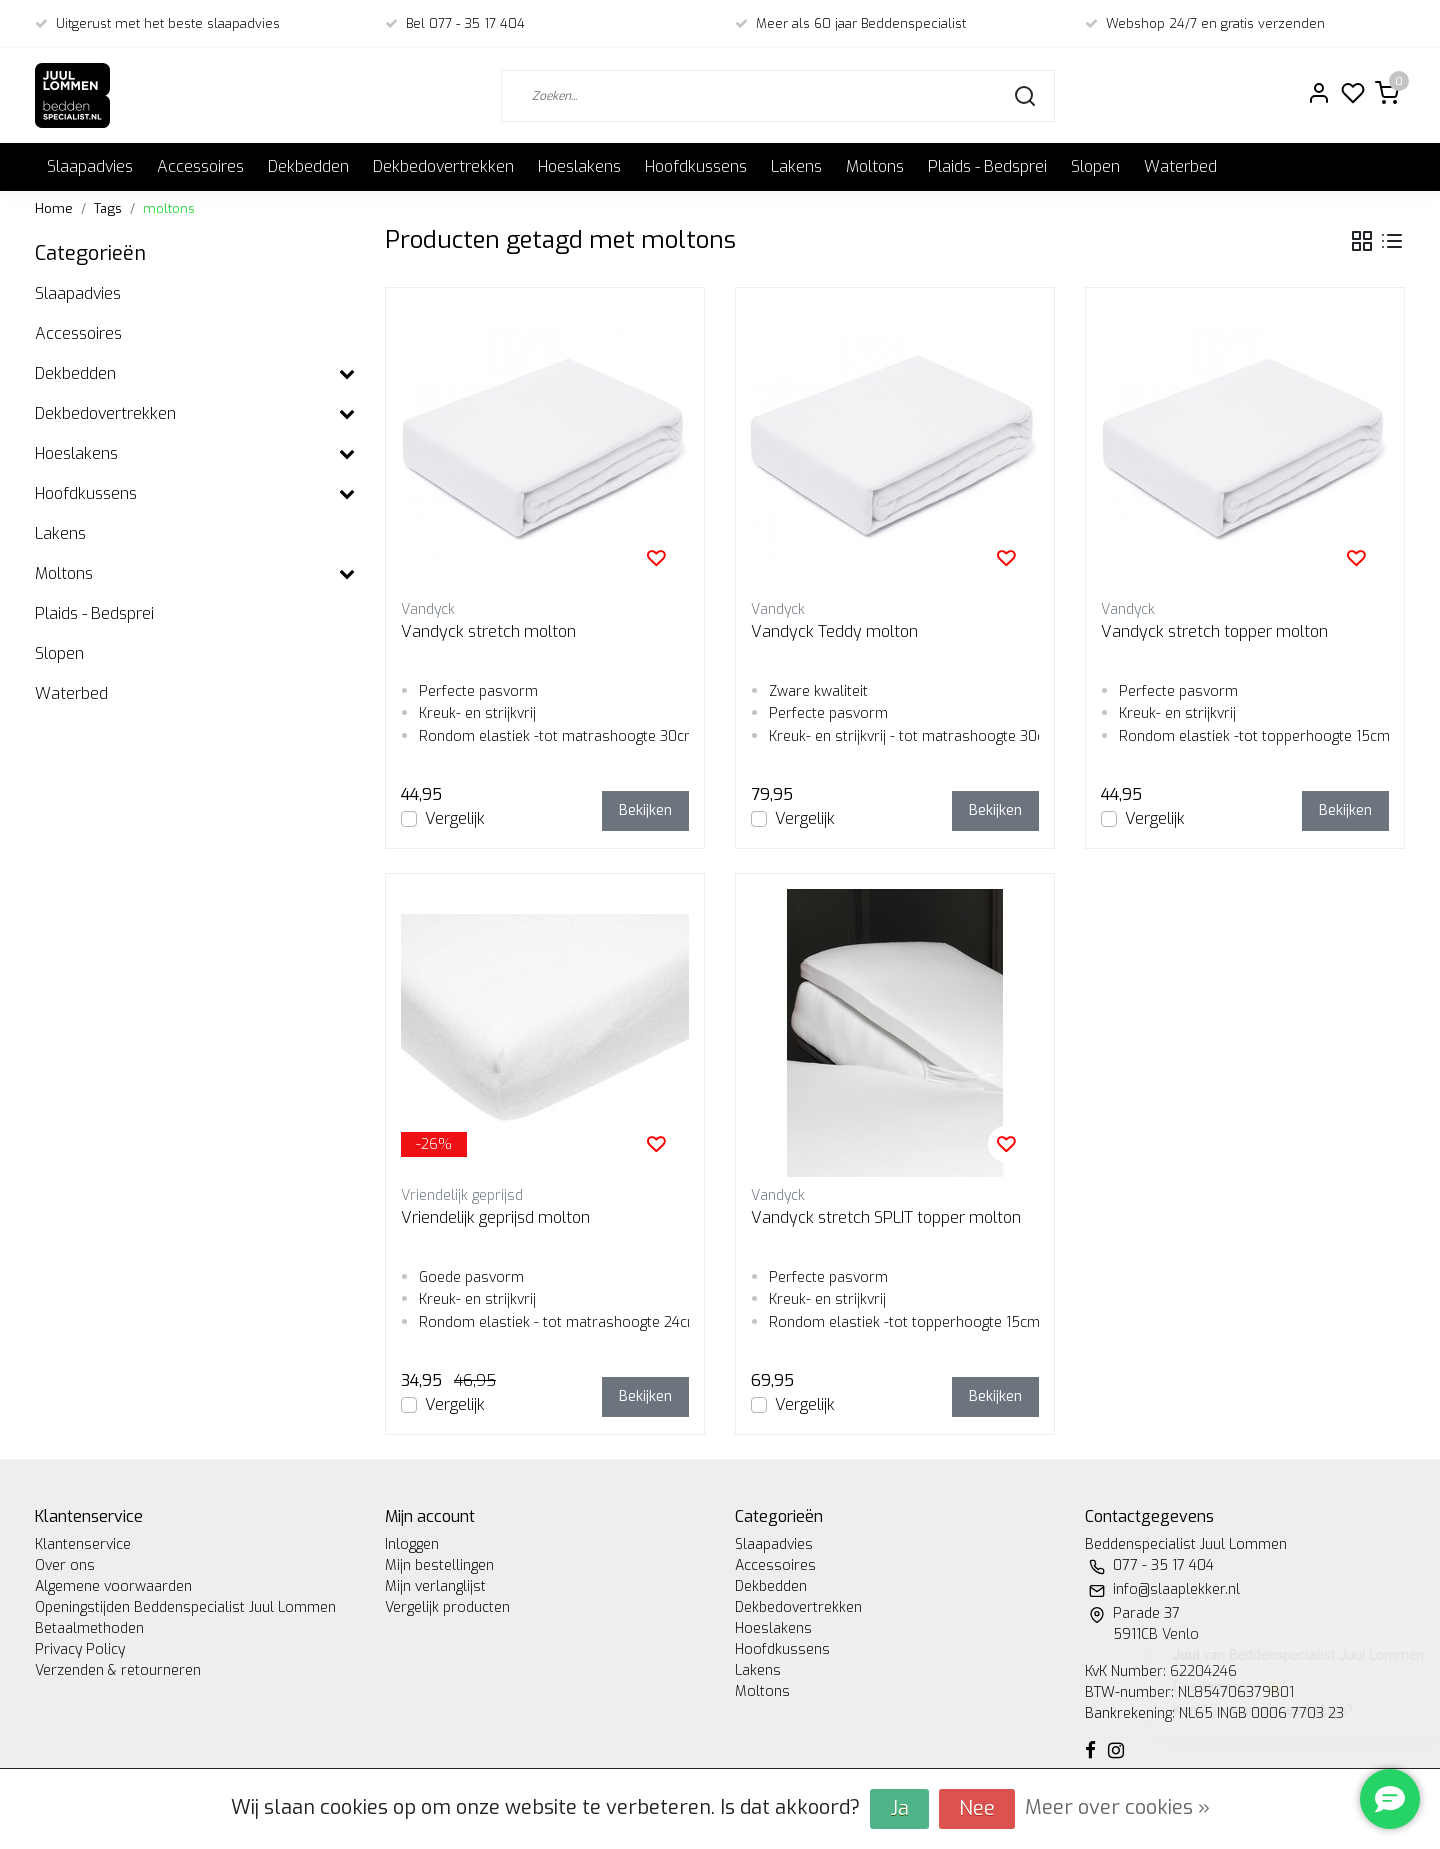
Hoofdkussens (696, 166)
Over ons (65, 1565)
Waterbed (1180, 166)
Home (54, 208)
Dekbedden (308, 166)
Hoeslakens (579, 166)
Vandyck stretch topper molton (1214, 631)
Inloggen (412, 1544)
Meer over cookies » (1117, 1807)
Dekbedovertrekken (443, 166)
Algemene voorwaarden (113, 1586)
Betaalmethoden (89, 1628)
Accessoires (200, 166)
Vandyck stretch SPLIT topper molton (886, 1217)
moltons (169, 208)
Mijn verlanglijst (435, 1586)
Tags (108, 208)
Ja (899, 1808)
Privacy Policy (80, 1649)
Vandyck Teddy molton (834, 631)
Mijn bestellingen (439, 1565)
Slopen (1095, 166)
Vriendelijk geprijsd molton (495, 1217)
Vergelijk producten (447, 1607)
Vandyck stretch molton (488, 631)
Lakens (796, 166)
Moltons (875, 166)
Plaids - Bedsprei (987, 166)
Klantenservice (83, 1544)
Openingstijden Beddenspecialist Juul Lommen (185, 1607)
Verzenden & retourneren (118, 1670)
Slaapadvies (90, 166)
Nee (977, 1808)
